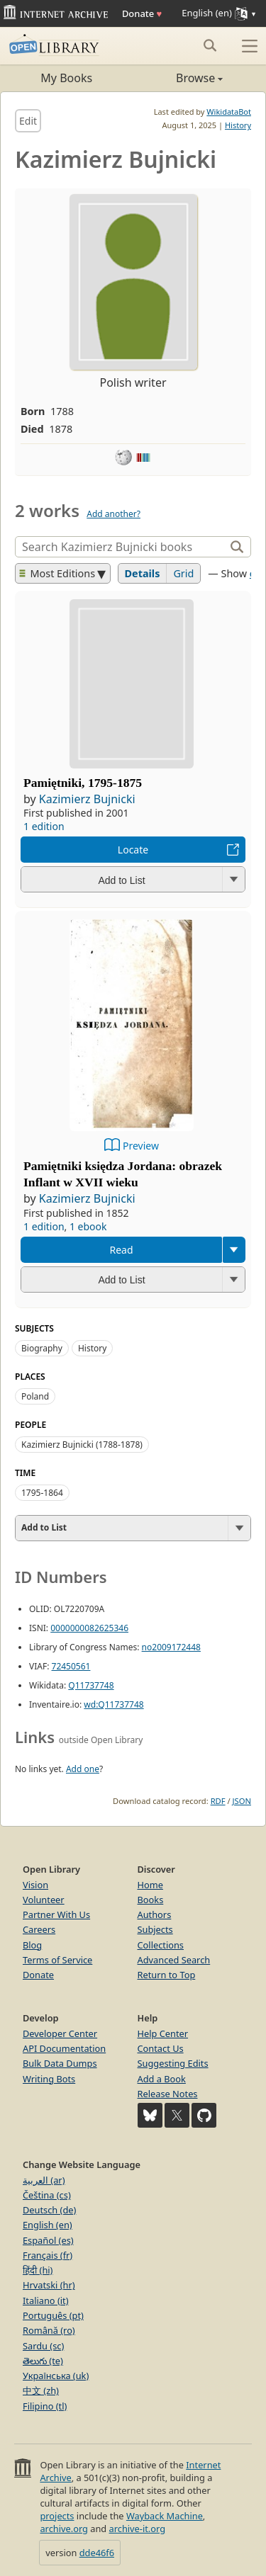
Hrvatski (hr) (49, 2285)
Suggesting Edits (173, 2063)
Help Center (163, 2033)
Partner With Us (56, 1914)
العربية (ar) (44, 2180)
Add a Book (162, 2078)
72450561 (71, 1666)
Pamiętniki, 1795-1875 (82, 783)
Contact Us (161, 2048)
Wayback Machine (164, 2515)
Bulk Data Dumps (60, 2063)
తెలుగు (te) (43, 2360)
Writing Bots (49, 2078)
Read (121, 1249)
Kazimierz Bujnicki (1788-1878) (82, 1445)
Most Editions (57, 573)
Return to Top (167, 1974)
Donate (142, 13)
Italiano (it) (46, 2300)
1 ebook (88, 1226)
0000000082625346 (89, 1628)
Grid (183, 573)
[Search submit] (209, 45)
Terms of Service (57, 1959)
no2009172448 (171, 1647)
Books (151, 1899)
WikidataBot (228, 111)
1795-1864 (42, 1493)
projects (57, 2515)
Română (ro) (49, 2330)
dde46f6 (96, 2552)
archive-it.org (137, 2528)
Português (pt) (53, 2315)
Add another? (113, 514)
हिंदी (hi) (37, 2270)
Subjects (155, 1929)
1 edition (44, 826)
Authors (155, 1914)
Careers (39, 1929)
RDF (218, 1800)
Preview (141, 1145)
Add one (82, 1769)
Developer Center (60, 2033)
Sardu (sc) (43, 2345)
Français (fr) (47, 2255)
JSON (242, 1800)
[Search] (121, 546)
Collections (161, 1945)
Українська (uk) (56, 2375)
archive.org (63, 2528)
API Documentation (64, 2048)
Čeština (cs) (47, 2195)
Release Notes (168, 2093)
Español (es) (48, 2240)
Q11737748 (90, 1685)
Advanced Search (174, 1959)
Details (142, 573)
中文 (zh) (41, 2390)
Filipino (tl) (45, 2406)
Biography (41, 1348)
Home (150, 1884)
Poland (35, 1396)
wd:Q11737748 (113, 1704)
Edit (28, 120)
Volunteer (44, 1899)
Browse (178, 78)
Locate (133, 849)
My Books (66, 78)
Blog (32, 1945)
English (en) (47, 2224)
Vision (35, 1884)
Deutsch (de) (49, 2209)
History (238, 125)
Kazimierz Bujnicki (87, 799)
